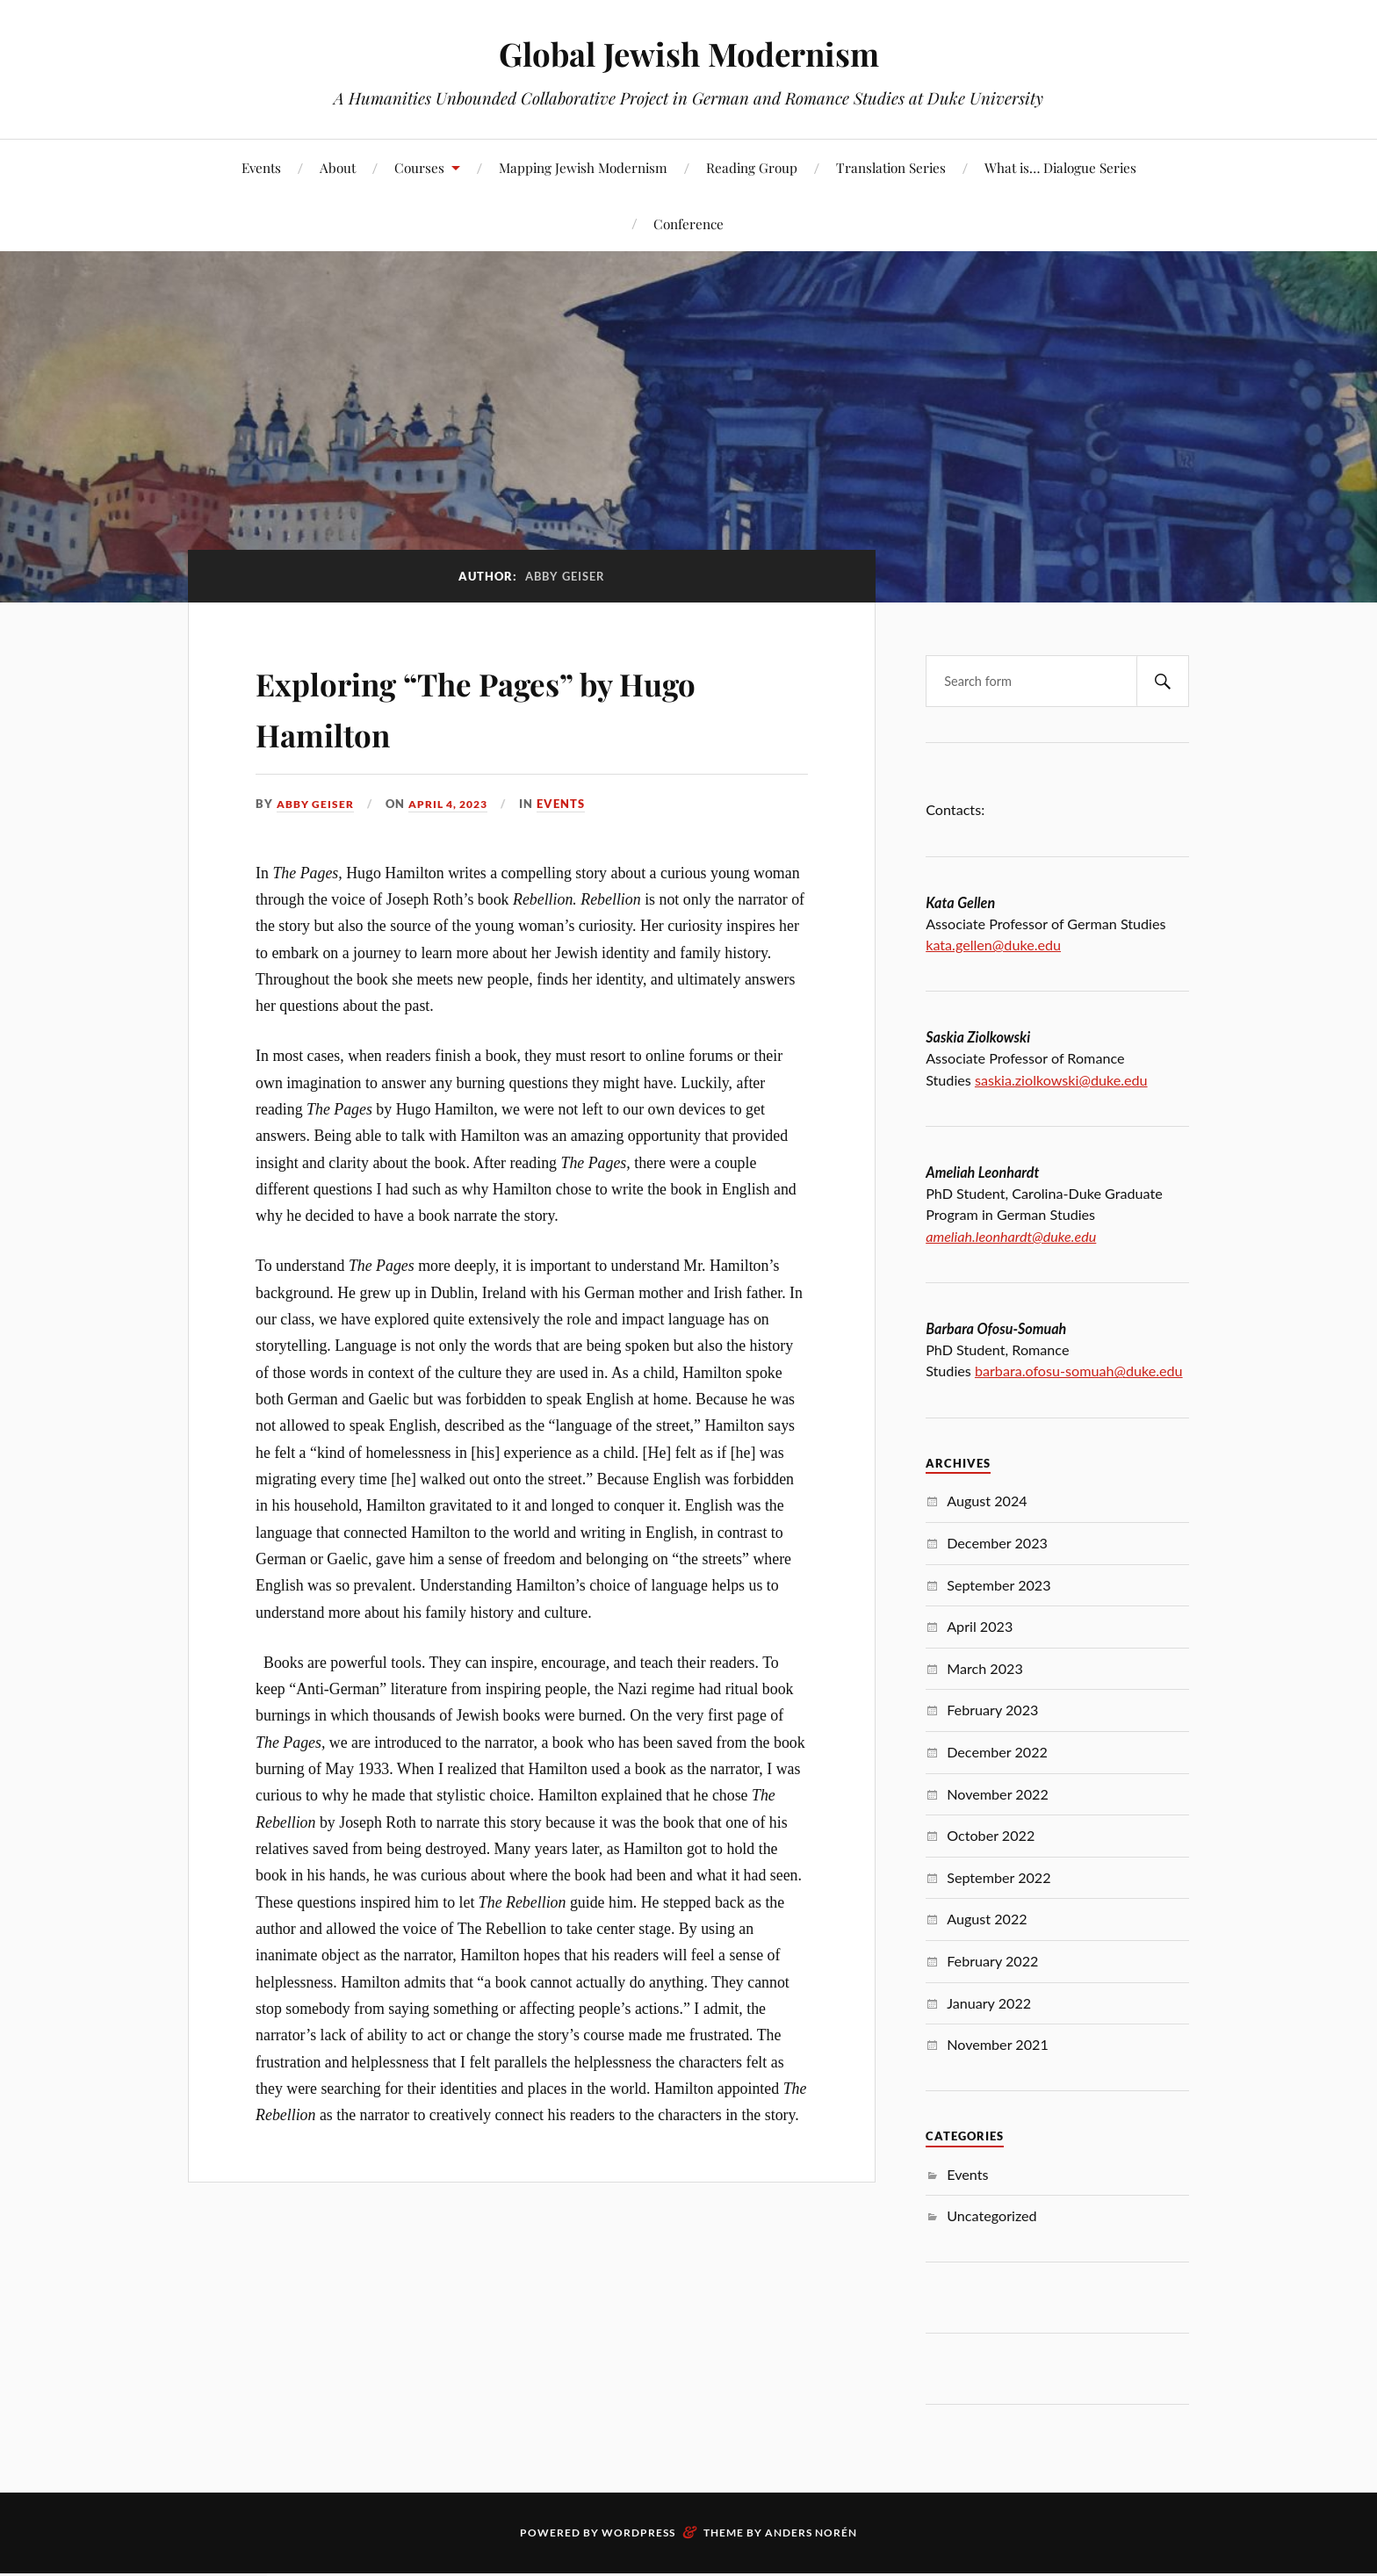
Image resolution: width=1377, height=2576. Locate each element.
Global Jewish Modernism (689, 53)
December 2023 (997, 1542)
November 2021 (998, 2044)
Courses (419, 167)
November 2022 (998, 1794)
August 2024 (987, 1500)
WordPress (638, 2532)
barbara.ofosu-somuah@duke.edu (1079, 1370)
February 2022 (992, 1960)
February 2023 (992, 1709)
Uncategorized (991, 2215)
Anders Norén (811, 2532)
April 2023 (980, 1626)
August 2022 (987, 1918)
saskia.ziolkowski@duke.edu (1061, 1080)
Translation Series (891, 167)
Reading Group (751, 167)
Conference (688, 223)
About (338, 167)
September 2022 (998, 1877)
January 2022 (989, 2003)
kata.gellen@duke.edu (993, 944)
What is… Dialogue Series (1060, 167)
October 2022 (991, 1835)
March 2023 (985, 1668)
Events (261, 167)
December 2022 (997, 1751)
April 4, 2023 (457, 804)
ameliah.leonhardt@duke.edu (1011, 1236)
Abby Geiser (318, 804)
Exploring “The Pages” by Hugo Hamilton (482, 705)
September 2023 (998, 1585)
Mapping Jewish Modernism (583, 167)
